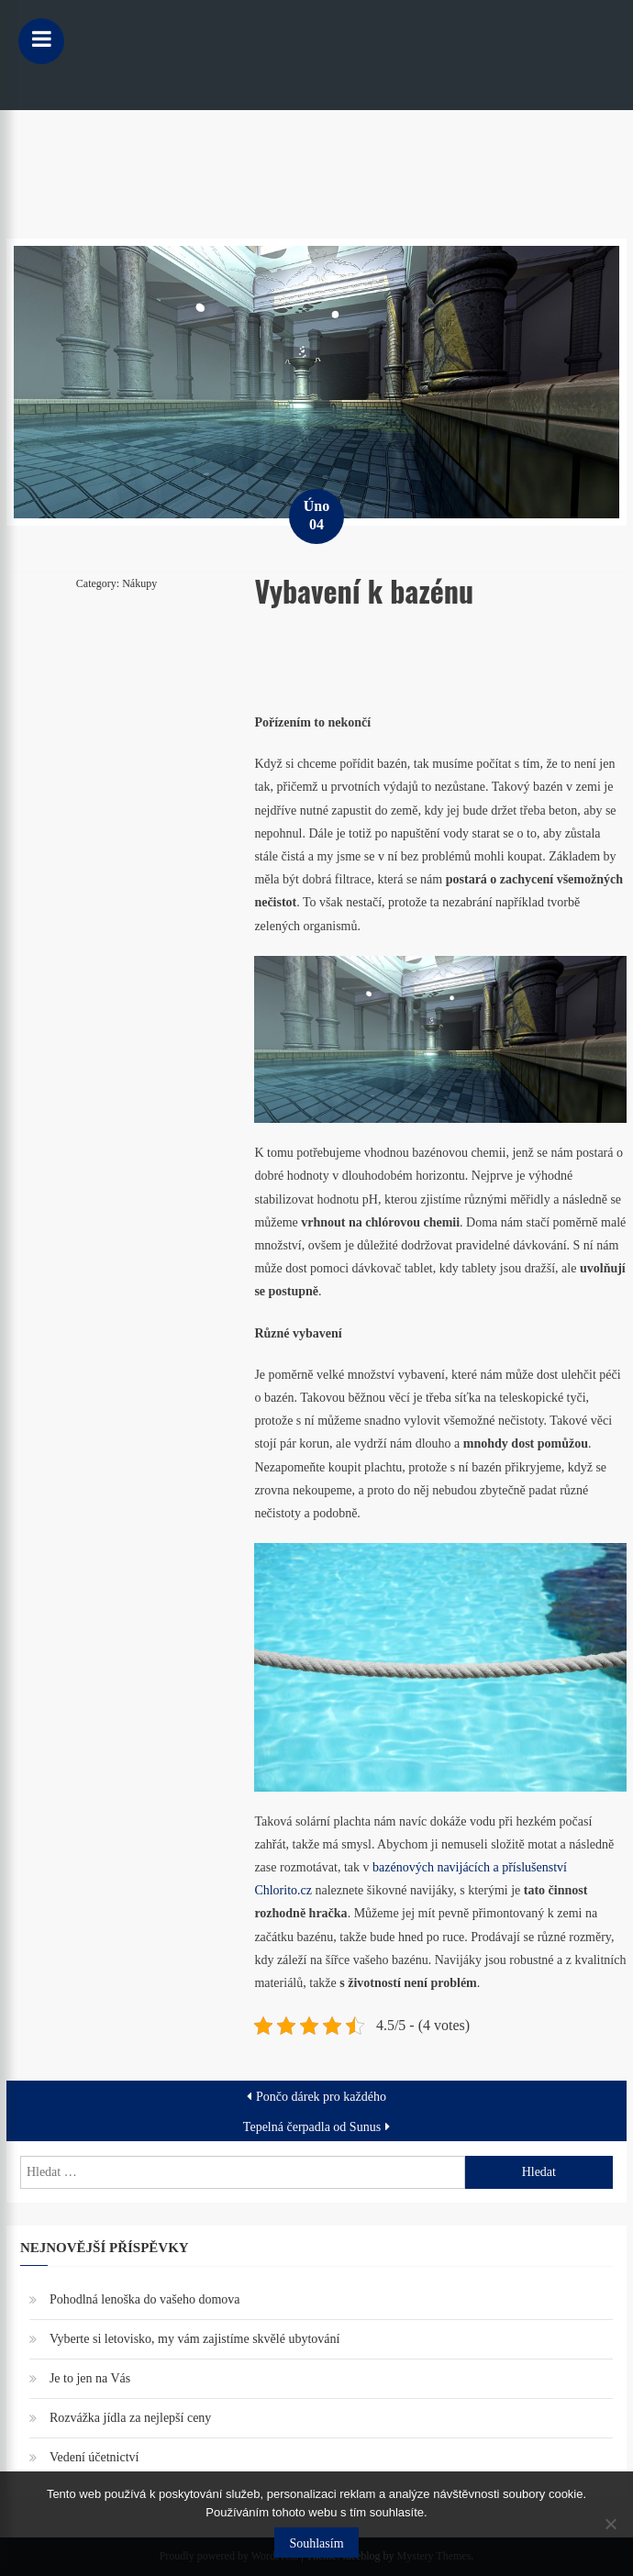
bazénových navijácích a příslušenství (469, 1867)
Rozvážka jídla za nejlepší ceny (130, 2418)
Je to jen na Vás (90, 2378)
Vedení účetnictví (94, 2457)
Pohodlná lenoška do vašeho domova (145, 2299)
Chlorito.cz (283, 1890)
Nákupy (139, 583)
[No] (610, 2524)
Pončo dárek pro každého (321, 2097)
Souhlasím (316, 2543)
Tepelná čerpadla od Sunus (312, 2127)
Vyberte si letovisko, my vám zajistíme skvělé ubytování (195, 2339)
